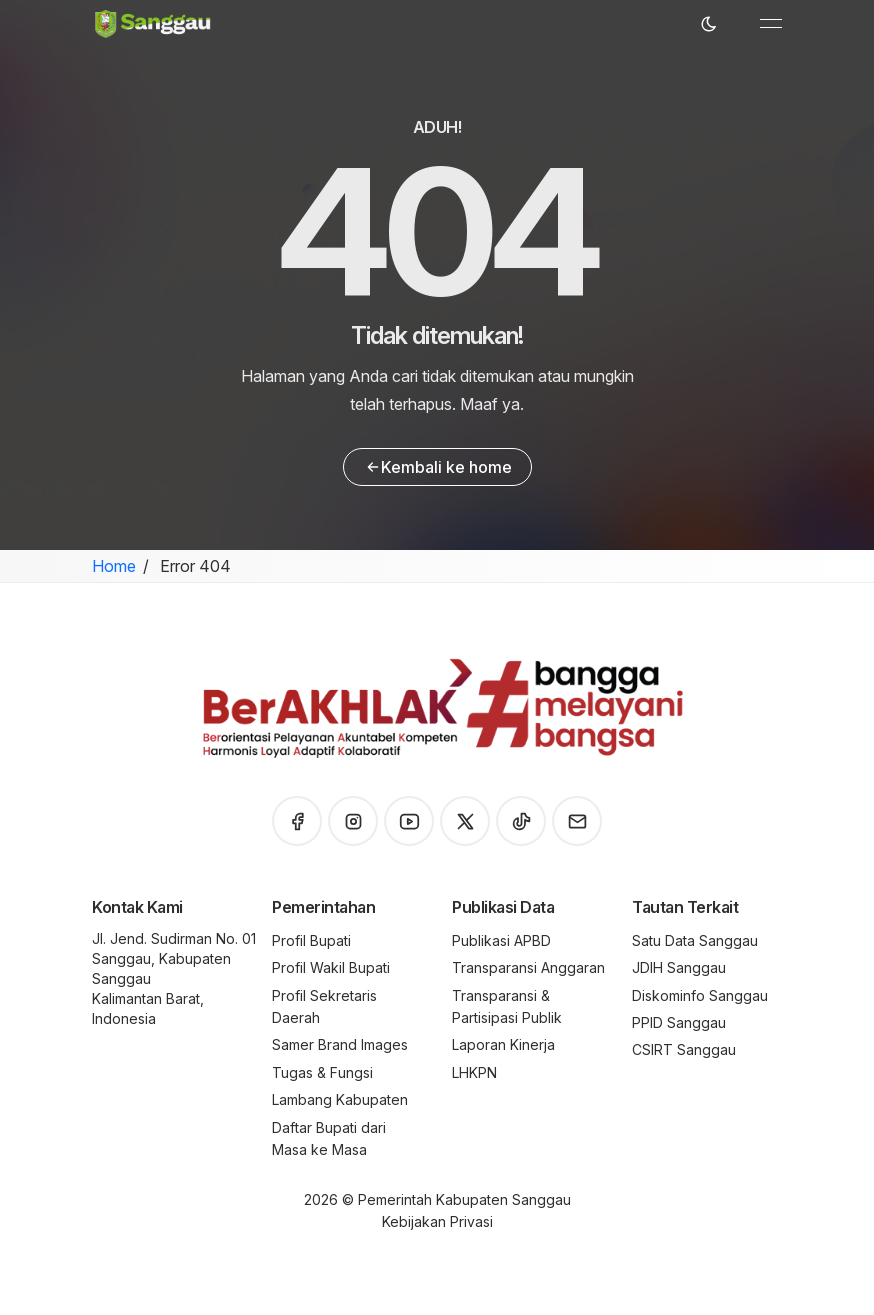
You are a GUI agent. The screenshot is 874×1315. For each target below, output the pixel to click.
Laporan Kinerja (503, 1044)
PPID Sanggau (679, 1022)
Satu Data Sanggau (695, 940)
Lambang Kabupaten (340, 1099)
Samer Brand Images (340, 1044)
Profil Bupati (311, 940)
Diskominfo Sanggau (700, 995)
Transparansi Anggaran (528, 967)
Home (114, 566)
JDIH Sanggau (679, 967)
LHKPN (474, 1072)
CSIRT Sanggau (684, 1049)
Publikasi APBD (501, 940)
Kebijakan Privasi (437, 1221)
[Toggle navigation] (771, 24)
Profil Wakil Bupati (331, 967)
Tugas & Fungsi (322, 1072)
